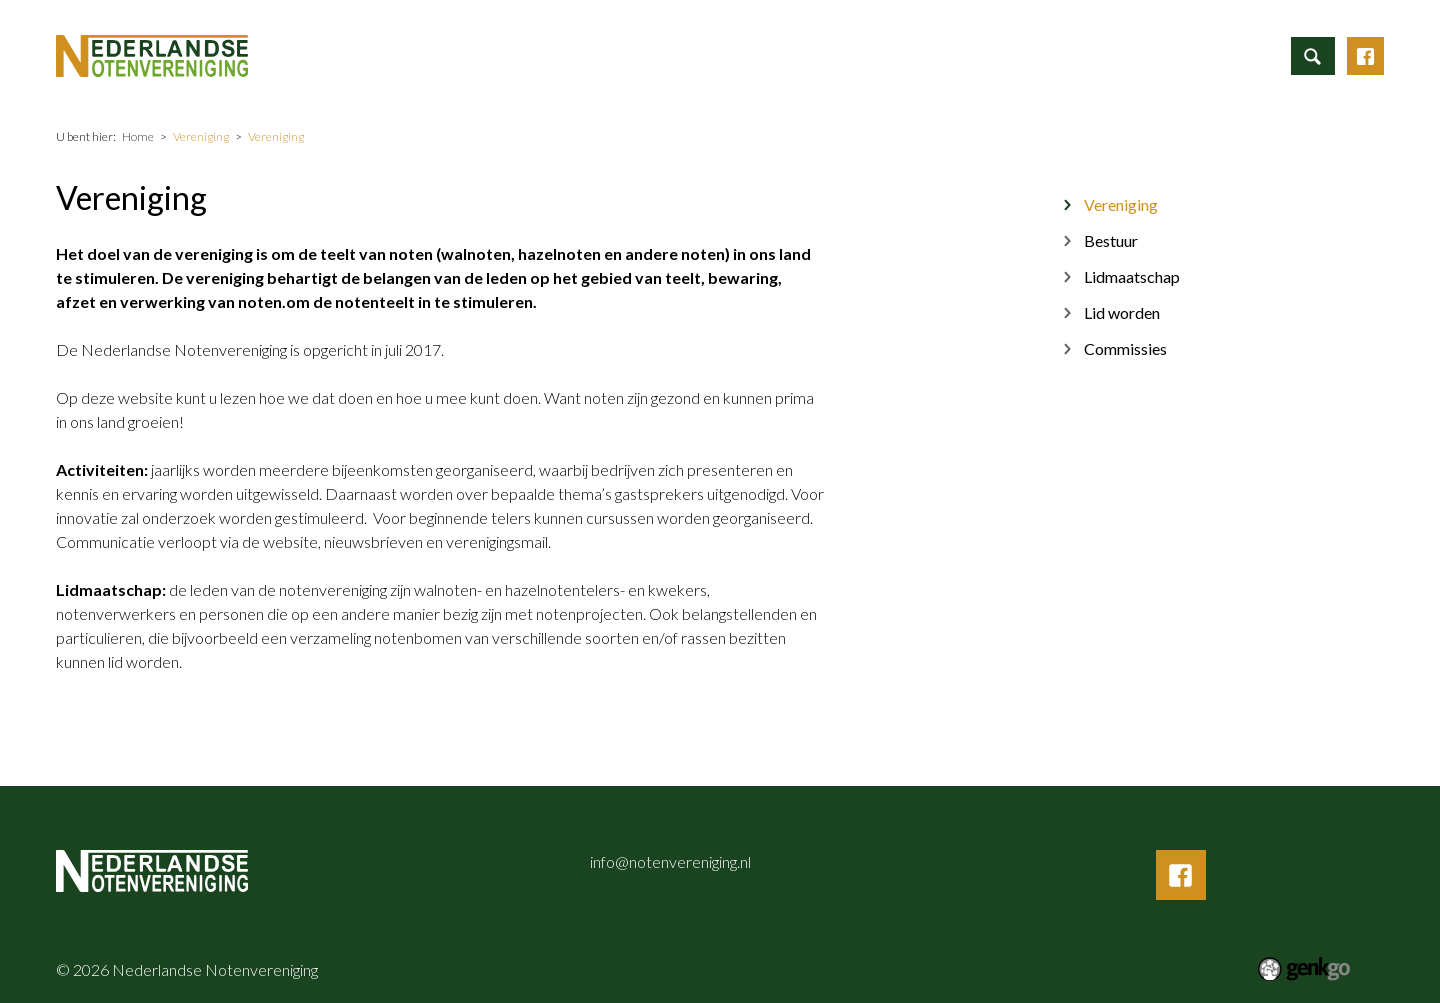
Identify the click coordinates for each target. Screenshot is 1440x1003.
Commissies (1125, 348)
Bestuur (1111, 240)
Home (420, 55)
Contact (1160, 54)
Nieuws (840, 54)
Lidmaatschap (1132, 276)
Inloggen (1248, 54)
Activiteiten (742, 54)
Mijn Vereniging (1049, 54)
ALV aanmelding (617, 54)
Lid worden (1122, 312)
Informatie (496, 54)
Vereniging (932, 54)
